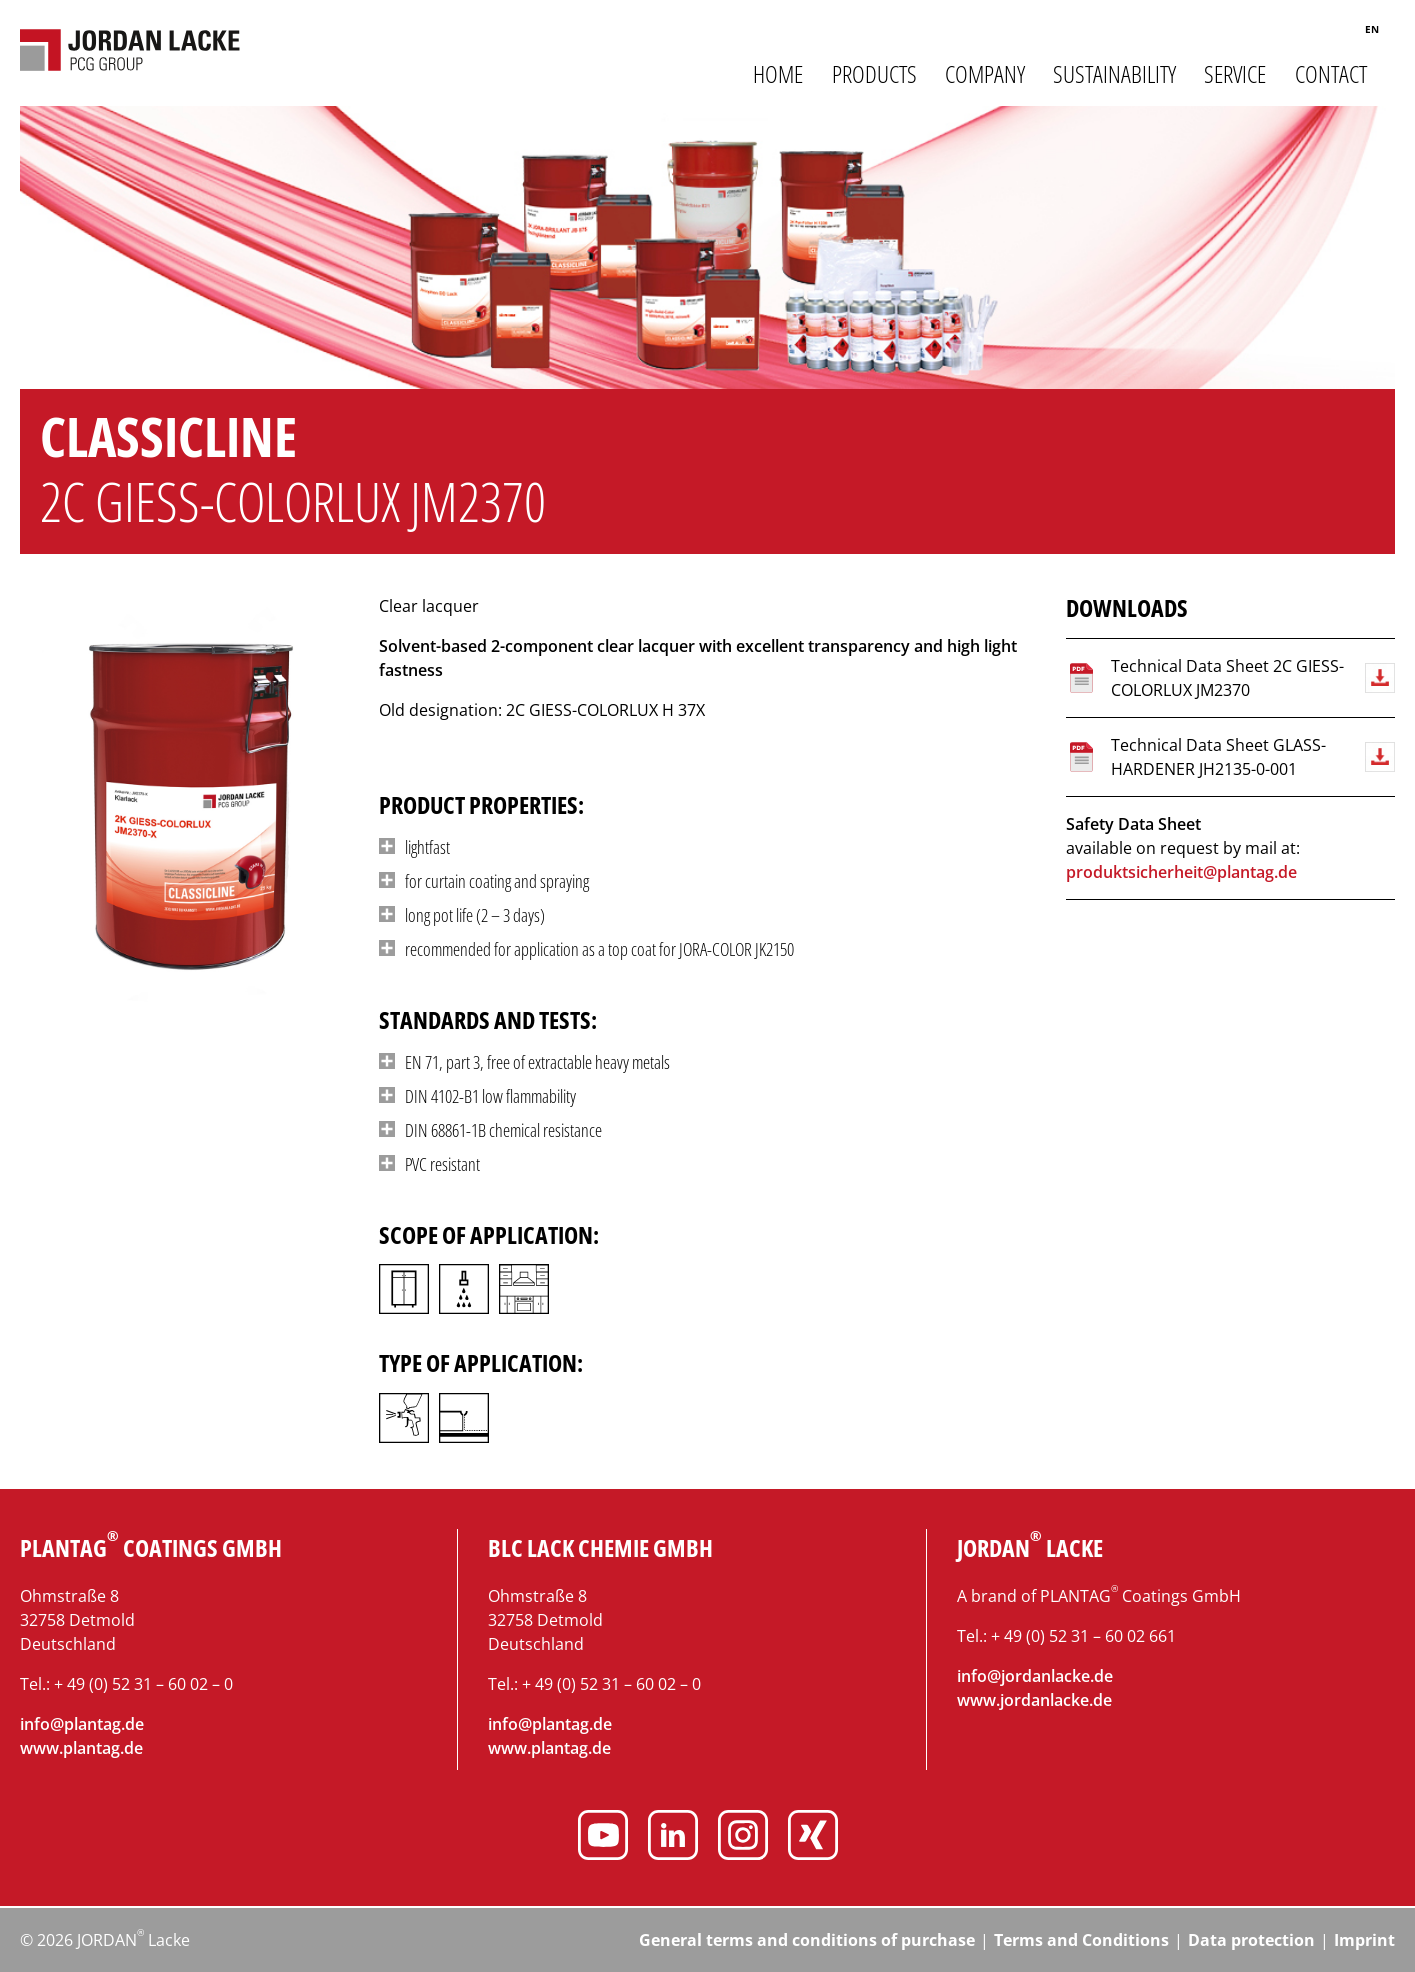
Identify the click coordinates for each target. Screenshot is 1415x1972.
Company (985, 74)
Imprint (1364, 1940)
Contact (1331, 74)
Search (1327, 32)
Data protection (1251, 1940)
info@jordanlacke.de (1035, 1676)
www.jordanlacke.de (1034, 1700)
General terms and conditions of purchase (807, 1940)
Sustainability (1114, 74)
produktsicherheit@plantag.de (1181, 872)
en (1372, 29)
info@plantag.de (82, 1724)
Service (1235, 74)
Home (778, 74)
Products (874, 74)
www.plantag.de (81, 1748)
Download (1380, 678)
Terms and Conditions (1081, 1940)
